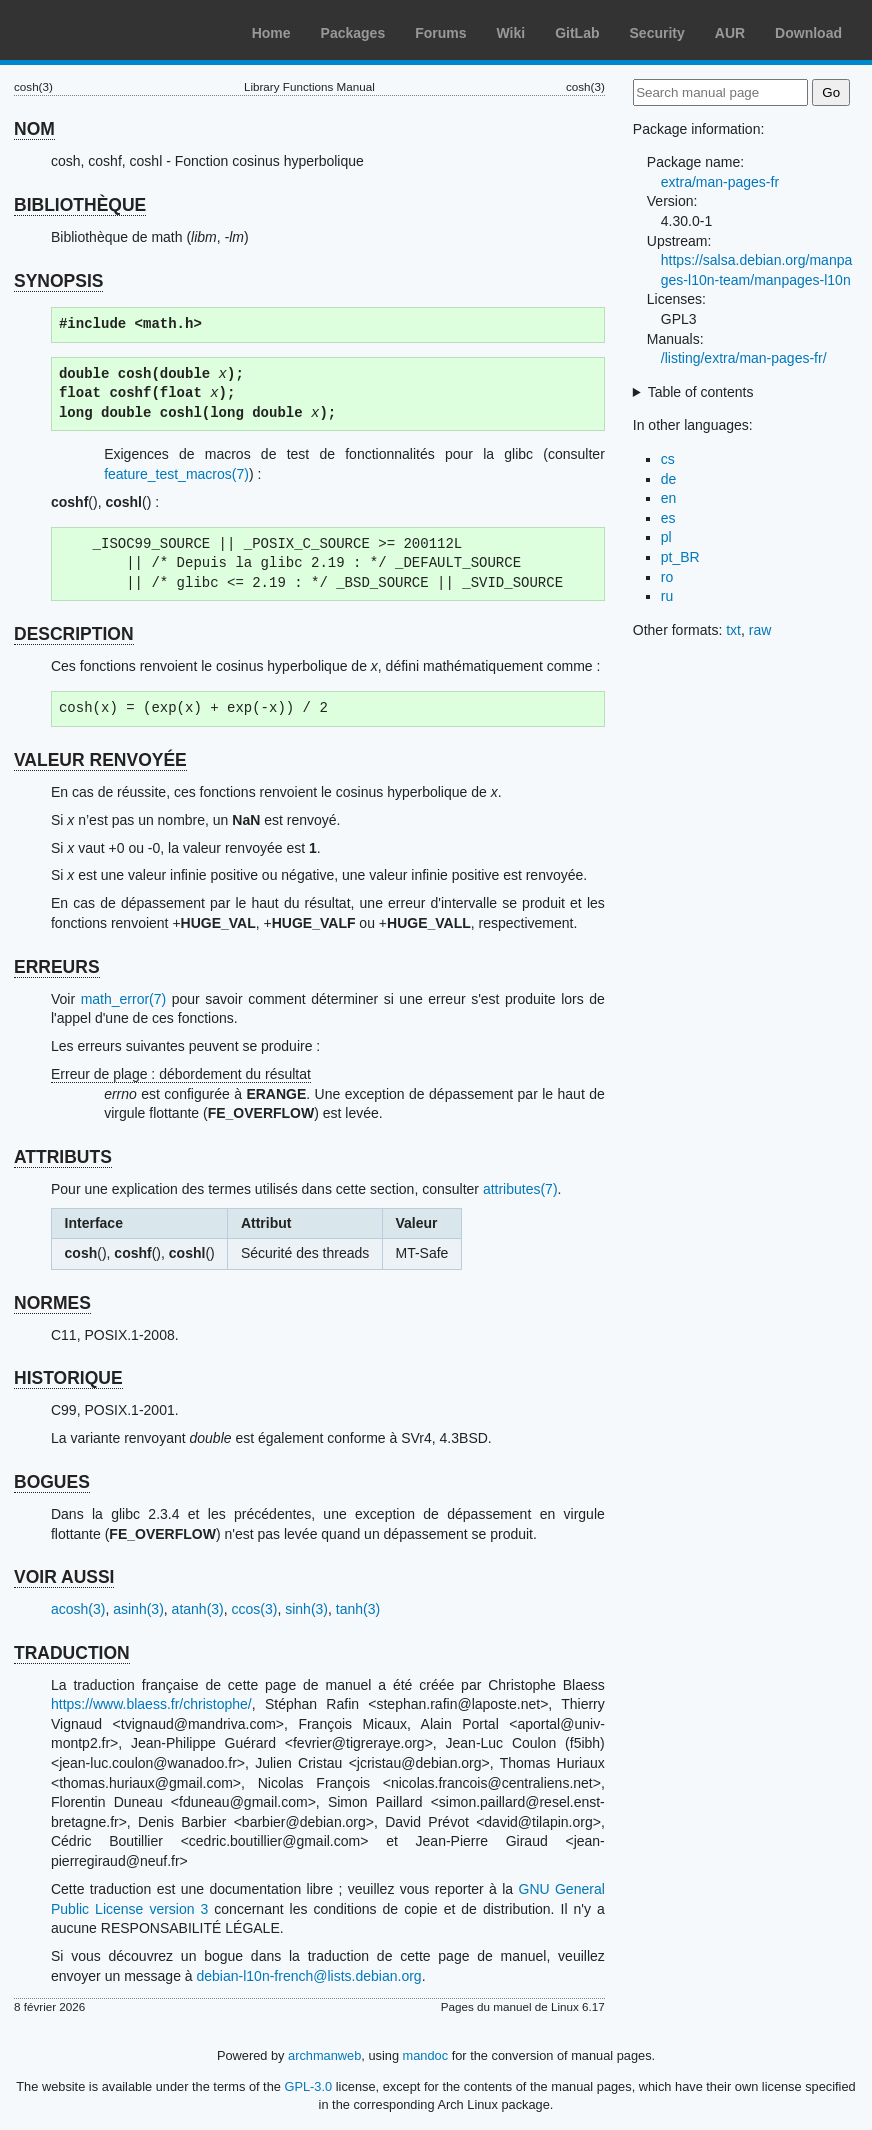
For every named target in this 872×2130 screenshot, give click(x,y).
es (668, 518)
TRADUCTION (72, 1653)
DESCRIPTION (74, 634)
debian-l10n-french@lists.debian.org (309, 1976)
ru (667, 596)
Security (657, 33)
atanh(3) (198, 1609)
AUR (730, 33)
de (669, 479)
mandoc (426, 2055)
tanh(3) (358, 1609)
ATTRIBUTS (63, 1157)
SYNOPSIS (58, 281)
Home (271, 33)
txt (733, 630)
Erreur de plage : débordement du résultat (181, 1074)
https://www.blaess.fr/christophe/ (151, 1704)
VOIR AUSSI (64, 1577)
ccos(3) (255, 1609)
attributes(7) (520, 1189)
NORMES (52, 1303)
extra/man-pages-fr (720, 182)
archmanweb (324, 2055)
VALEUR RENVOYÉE (100, 760)
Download (808, 33)
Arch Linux (110, 30)
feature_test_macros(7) (176, 474)
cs (668, 459)
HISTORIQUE (68, 1378)
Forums (440, 33)
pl (666, 537)
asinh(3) (138, 1609)
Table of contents (701, 392)
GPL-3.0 (308, 2086)
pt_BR (680, 557)
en (669, 498)
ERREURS (57, 967)
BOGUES (52, 1482)
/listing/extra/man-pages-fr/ (744, 358)
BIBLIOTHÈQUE (80, 205)
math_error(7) (124, 999)
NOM (34, 129)
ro (667, 577)
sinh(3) (306, 1609)
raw (760, 630)
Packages (353, 33)
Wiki (511, 33)
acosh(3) (78, 1609)
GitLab (577, 33)
